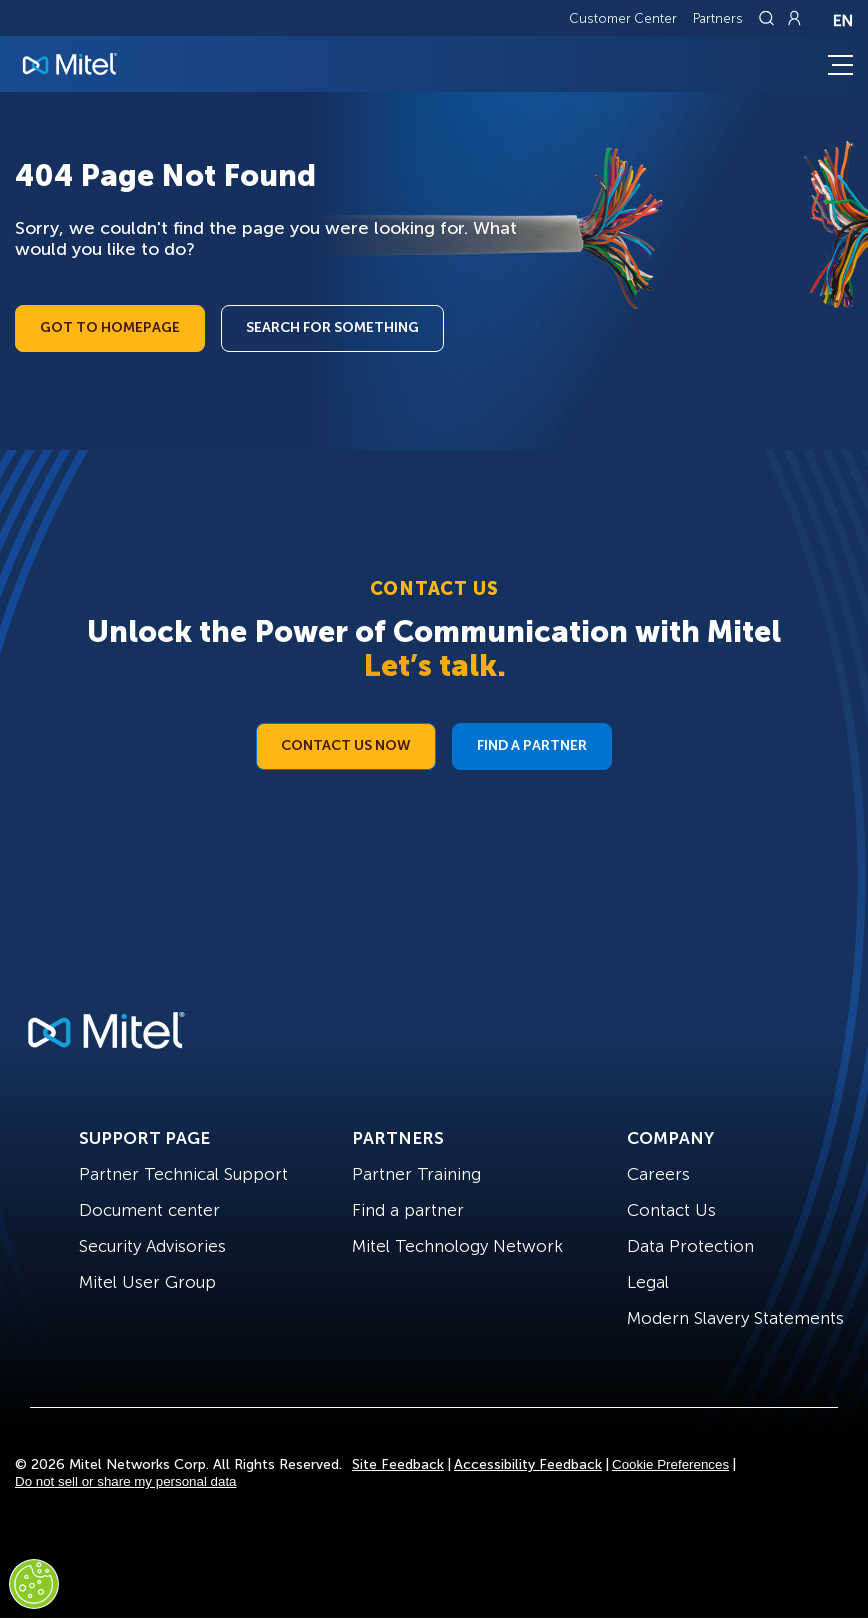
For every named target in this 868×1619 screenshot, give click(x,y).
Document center (149, 1210)
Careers (658, 1174)
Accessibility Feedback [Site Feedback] (528, 1464)
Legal (648, 1282)
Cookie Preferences (670, 1464)
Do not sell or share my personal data (126, 1481)
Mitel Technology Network (457, 1246)
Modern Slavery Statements (735, 1318)
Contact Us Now (346, 745)
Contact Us (671, 1210)
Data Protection (690, 1246)
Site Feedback (398, 1464)
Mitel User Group (147, 1282)
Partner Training (416, 1174)
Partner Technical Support (183, 1174)
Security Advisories (152, 1246)
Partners (718, 18)
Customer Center (623, 18)
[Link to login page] (794, 18)
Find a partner (408, 1210)
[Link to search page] (769, 18)
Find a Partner (532, 745)
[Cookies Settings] (34, 1584)
